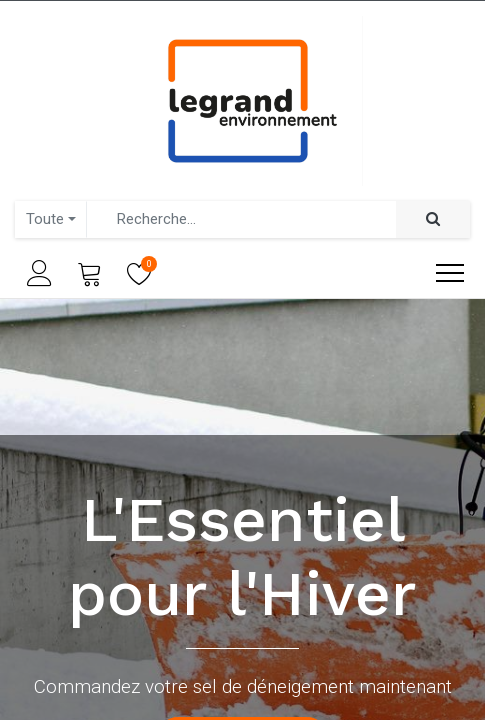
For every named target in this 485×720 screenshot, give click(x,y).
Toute (45, 219)
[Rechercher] (433, 219)
